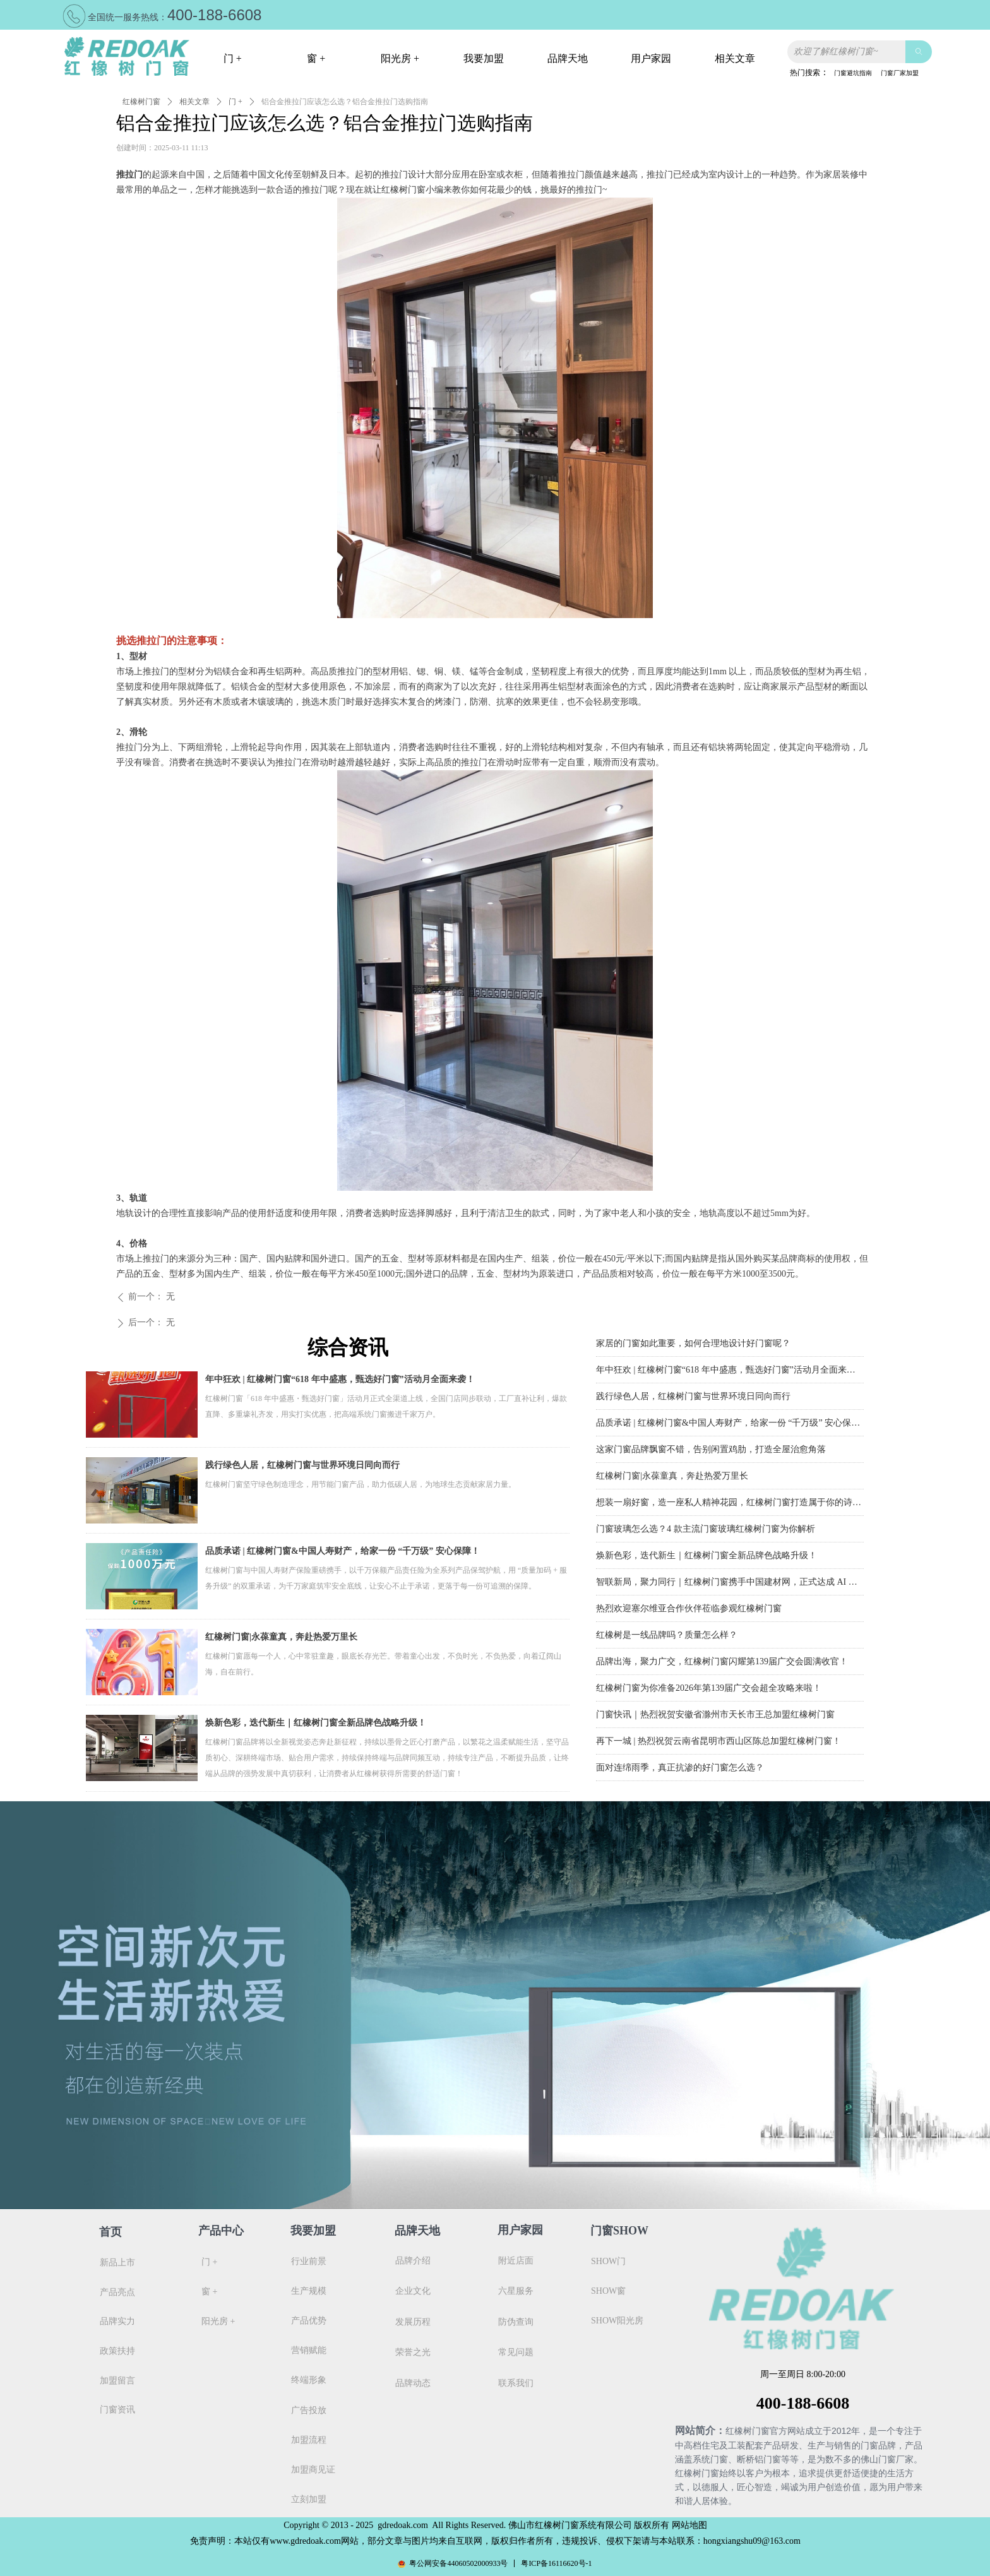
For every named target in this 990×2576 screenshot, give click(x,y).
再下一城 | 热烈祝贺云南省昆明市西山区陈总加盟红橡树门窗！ (718, 1744)
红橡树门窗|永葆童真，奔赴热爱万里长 (281, 1637)
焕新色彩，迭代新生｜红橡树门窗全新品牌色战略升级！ (315, 1722)
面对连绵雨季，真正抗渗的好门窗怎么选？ (680, 1770)
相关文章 (194, 101)
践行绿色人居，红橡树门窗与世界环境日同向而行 (302, 1465)
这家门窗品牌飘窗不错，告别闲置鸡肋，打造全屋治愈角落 (711, 1452)
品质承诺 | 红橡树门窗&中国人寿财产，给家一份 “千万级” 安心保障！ (342, 1551)
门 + (235, 101)
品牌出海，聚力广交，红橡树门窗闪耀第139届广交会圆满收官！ (722, 1664)
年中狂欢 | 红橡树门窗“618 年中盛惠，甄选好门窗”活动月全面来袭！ (340, 1379)
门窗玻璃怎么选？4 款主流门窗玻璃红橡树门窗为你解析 (705, 1532)
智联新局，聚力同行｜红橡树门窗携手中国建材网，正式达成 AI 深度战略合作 (730, 1585)
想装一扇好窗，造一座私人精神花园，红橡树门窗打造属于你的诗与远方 (730, 1505)
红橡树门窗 (141, 101)
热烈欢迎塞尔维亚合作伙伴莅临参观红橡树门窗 (689, 1611)
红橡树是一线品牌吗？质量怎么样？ (666, 1638)
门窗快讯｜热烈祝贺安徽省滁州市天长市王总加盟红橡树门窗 (715, 1717)
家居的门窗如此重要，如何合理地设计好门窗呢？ (693, 1346)
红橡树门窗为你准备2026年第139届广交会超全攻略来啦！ (708, 1691)
